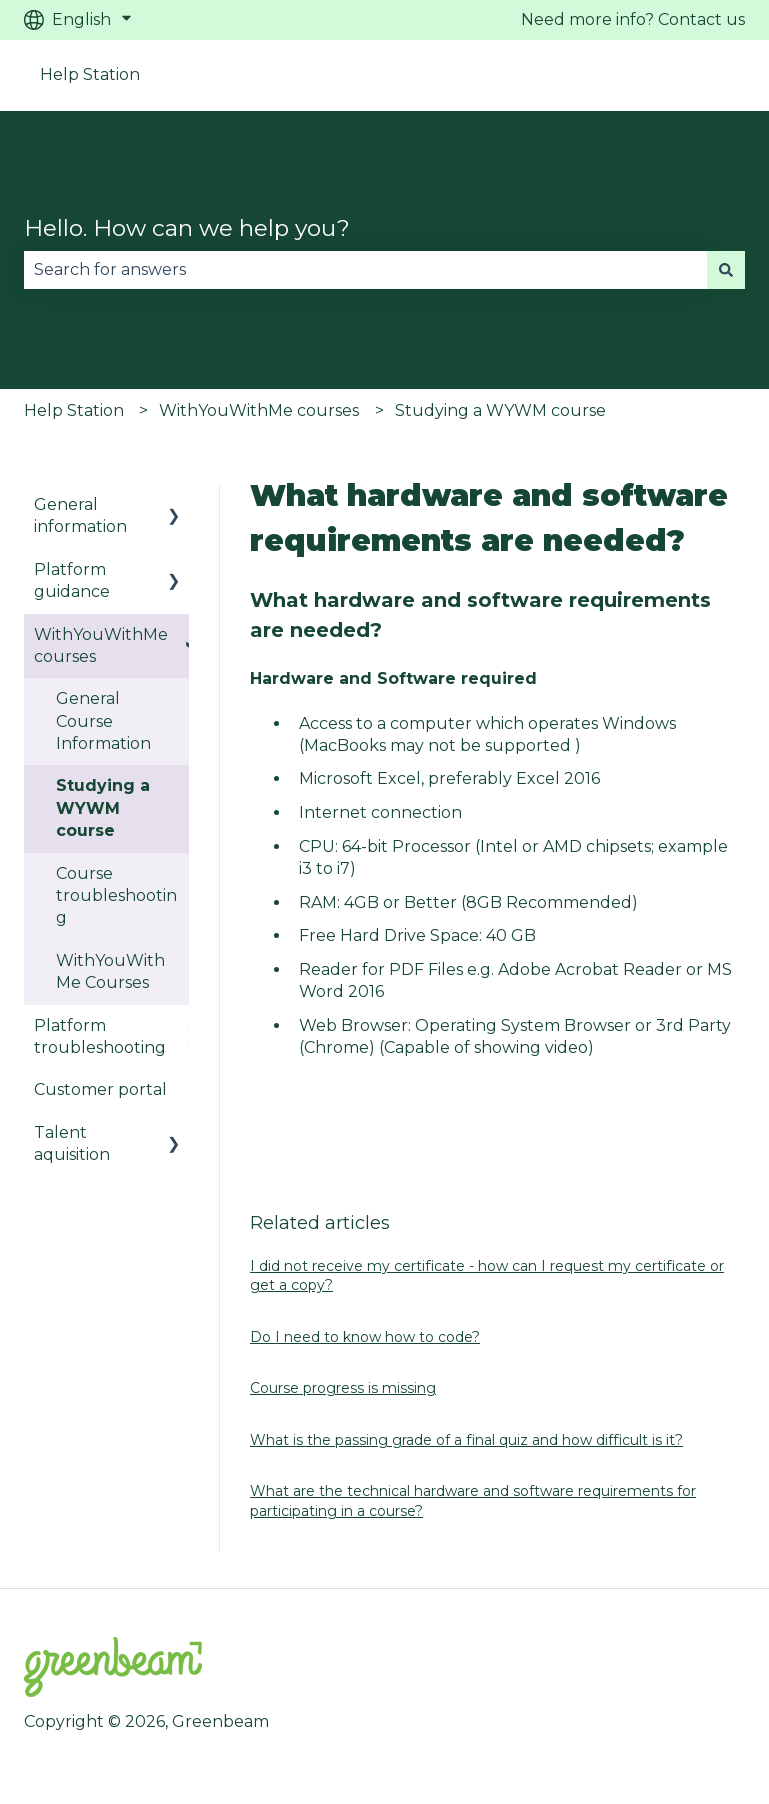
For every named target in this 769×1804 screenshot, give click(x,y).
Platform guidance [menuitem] (72, 580)
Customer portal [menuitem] (100, 1089)
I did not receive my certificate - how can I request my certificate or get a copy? (487, 1276)
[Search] (726, 270)
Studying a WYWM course (500, 410)
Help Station (90, 74)
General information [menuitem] (80, 515)
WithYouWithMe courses (259, 410)
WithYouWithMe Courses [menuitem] (110, 971)
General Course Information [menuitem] (103, 721)
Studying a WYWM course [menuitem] (103, 808)
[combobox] (365, 270)
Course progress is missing (343, 1388)
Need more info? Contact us (633, 19)
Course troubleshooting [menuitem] (116, 896)
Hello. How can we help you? (187, 228)
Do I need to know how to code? (365, 1337)
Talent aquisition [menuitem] (72, 1143)
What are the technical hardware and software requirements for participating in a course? (473, 1501)
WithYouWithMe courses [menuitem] (101, 645)
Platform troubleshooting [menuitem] (100, 1036)
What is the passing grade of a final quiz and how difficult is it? (466, 1440)
